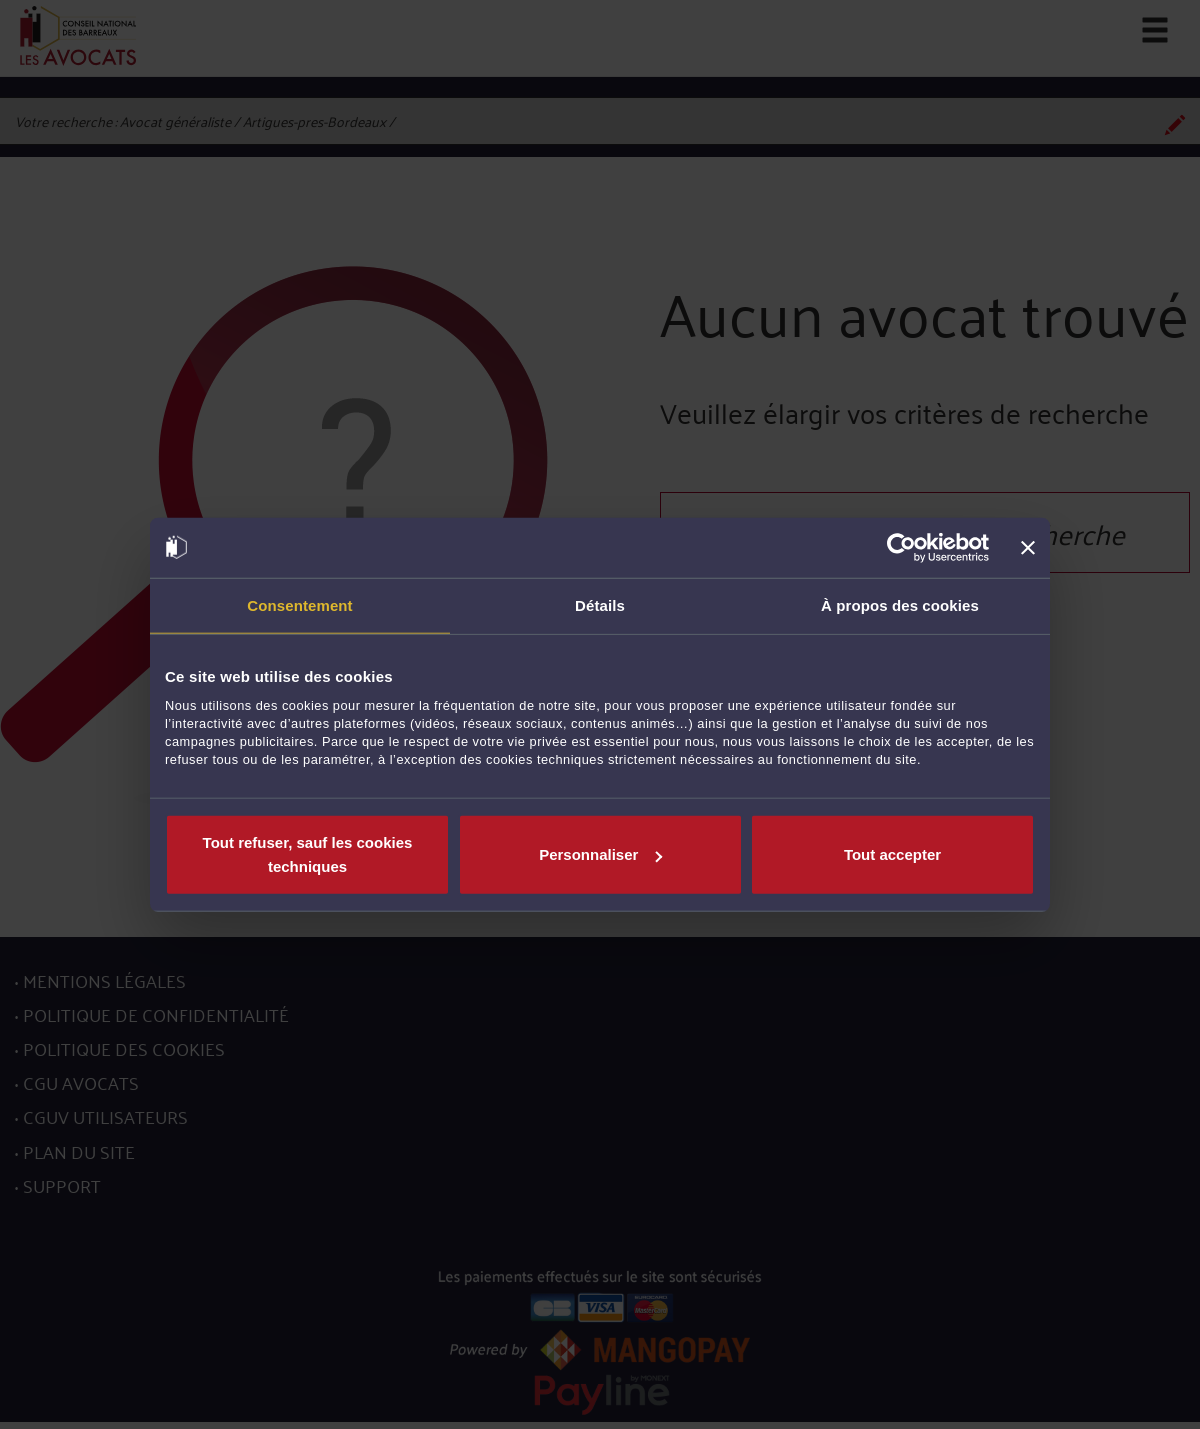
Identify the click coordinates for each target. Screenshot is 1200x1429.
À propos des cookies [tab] (900, 604)
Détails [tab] (600, 604)
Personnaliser (600, 854)
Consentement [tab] (299, 604)
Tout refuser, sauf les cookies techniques (308, 854)
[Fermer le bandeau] (1028, 547)
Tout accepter (892, 854)
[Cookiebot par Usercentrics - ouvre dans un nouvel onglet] (901, 547)
